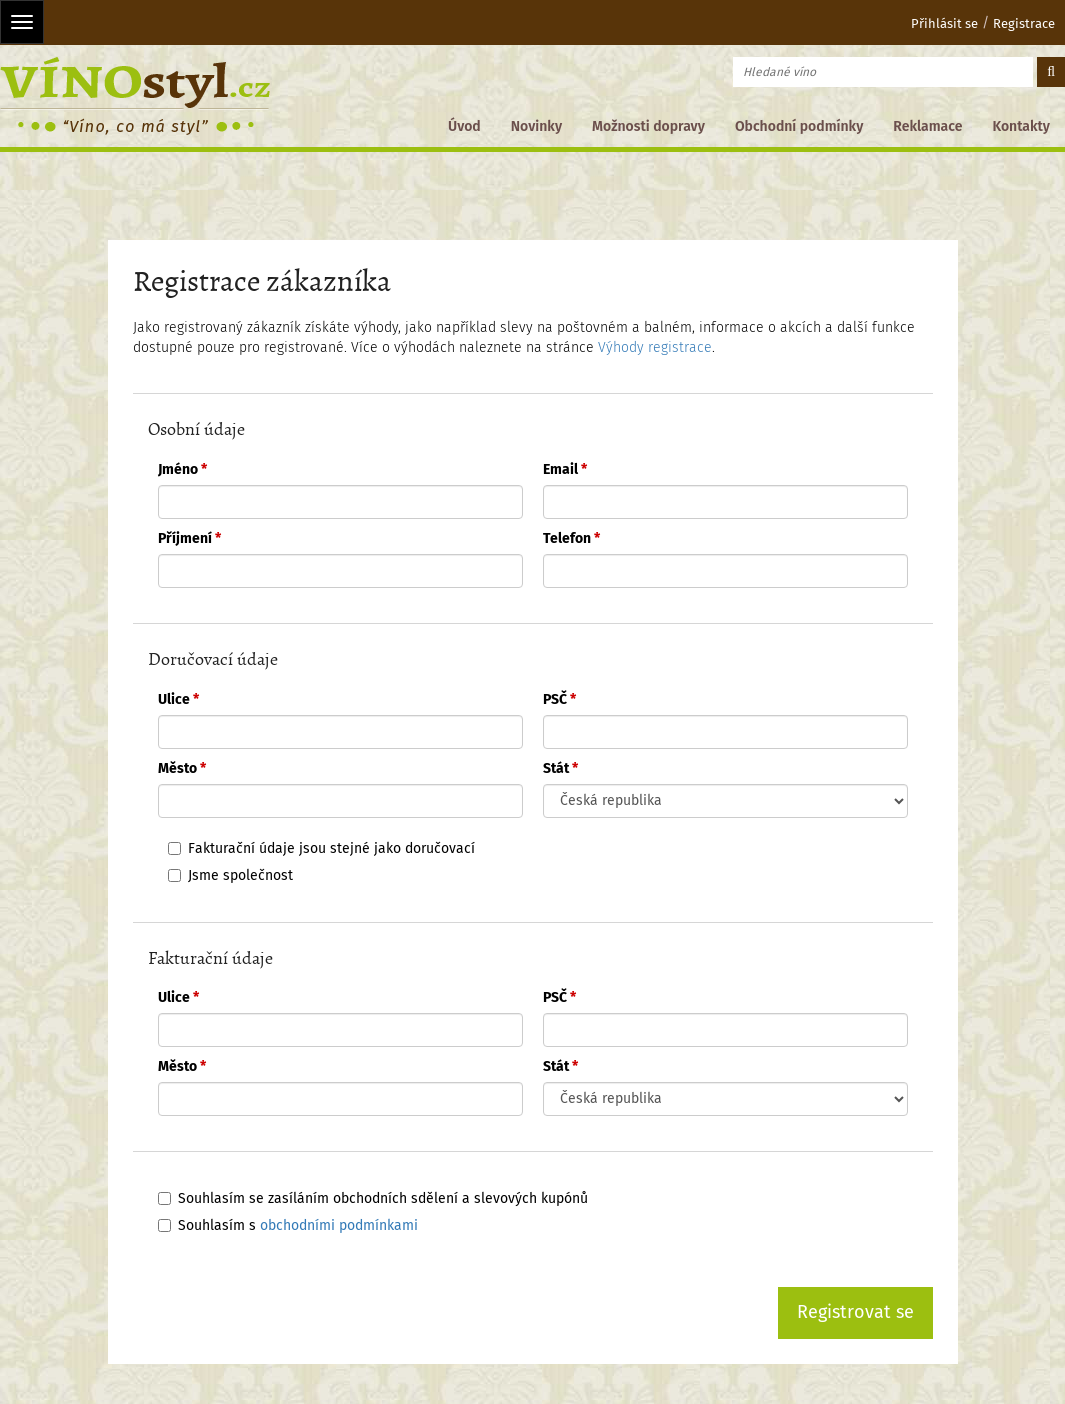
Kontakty (1021, 126)
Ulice (178, 699)
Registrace (1024, 23)
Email (565, 469)
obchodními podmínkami (339, 1225)
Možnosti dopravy (648, 126)
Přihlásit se (932, 24)
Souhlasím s (298, 1225)
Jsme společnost (240, 875)
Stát (560, 768)
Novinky (536, 126)
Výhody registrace (655, 347)
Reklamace (927, 126)
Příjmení (189, 538)
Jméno (182, 469)
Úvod (464, 126)
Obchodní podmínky (799, 126)
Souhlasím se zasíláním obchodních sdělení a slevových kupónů (383, 1198)
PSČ (559, 699)
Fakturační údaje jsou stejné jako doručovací (331, 848)
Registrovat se (855, 1312)
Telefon (571, 538)
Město (182, 768)
